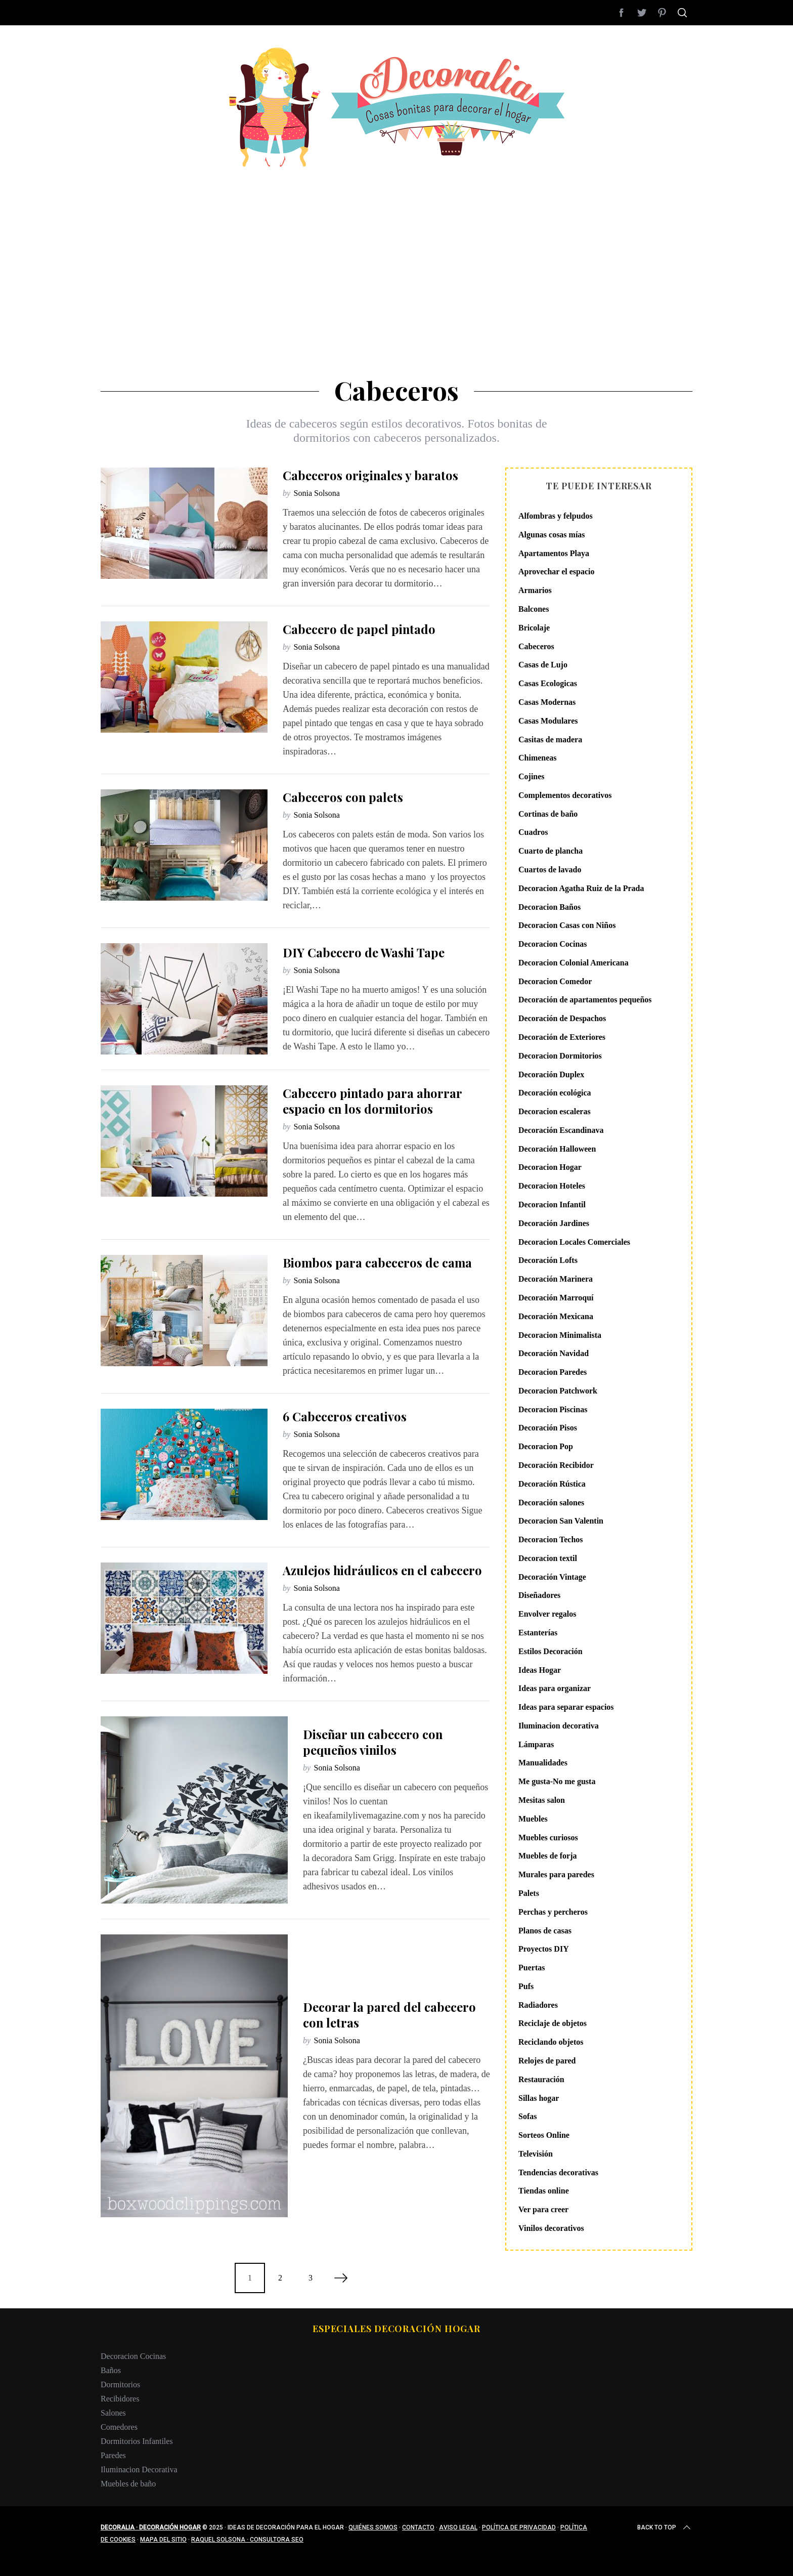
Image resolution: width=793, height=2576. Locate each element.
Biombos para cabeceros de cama (377, 1262)
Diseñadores (539, 1595)
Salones (113, 2413)
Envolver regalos (547, 1614)
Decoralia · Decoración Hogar (151, 2527)
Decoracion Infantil (552, 1204)
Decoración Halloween (557, 1149)
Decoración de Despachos (562, 1018)
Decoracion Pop (545, 1446)
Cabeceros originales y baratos (370, 475)
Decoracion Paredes (552, 1372)
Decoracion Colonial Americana (573, 962)
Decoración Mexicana (555, 1316)
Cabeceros (536, 646)
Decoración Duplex (551, 1074)
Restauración (541, 2079)
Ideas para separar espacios (566, 1707)
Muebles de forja (547, 1855)
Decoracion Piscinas (552, 1409)
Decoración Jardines (553, 1223)
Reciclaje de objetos (552, 2023)
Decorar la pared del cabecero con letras (389, 2015)
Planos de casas (544, 1930)
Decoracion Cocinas (552, 944)
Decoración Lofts (548, 1260)
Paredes (113, 2455)
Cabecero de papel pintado (359, 629)
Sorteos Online (543, 2135)
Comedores (119, 2427)
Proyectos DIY (543, 1949)
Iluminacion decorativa (558, 1725)
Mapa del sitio (163, 2539)
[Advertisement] (396, 243)
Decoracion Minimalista (559, 1335)
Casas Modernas (547, 702)
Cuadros (533, 832)
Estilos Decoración (550, 1651)
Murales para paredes (556, 1874)
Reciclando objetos (550, 2042)
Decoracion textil (547, 1558)
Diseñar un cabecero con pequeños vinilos (373, 1742)
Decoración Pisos (547, 1427)
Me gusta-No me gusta (556, 1781)
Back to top (664, 2527)
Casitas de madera (550, 739)
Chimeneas (537, 757)
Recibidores (120, 2398)
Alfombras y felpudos (555, 516)
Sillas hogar (538, 2098)
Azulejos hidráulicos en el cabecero (382, 1570)
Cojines (531, 776)
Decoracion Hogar (550, 1167)
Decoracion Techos (550, 1539)
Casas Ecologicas (547, 683)
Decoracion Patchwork (557, 1390)
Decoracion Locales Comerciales (574, 1242)
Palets (528, 1893)
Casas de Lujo (542, 664)
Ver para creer (543, 2209)
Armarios (535, 590)
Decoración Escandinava (560, 1130)
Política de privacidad (519, 2527)
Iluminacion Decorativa (139, 2469)
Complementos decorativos (564, 795)
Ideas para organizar (554, 1688)
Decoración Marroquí (556, 1297)
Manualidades (542, 1762)
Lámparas (536, 1744)
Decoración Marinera (555, 1279)
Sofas (527, 2116)
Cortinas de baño (548, 814)
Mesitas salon (541, 1800)
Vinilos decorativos (551, 2228)
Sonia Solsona (317, 493)
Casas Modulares (548, 720)
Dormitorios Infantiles (137, 2441)
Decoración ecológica (554, 1092)
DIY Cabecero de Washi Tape (364, 952)
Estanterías (537, 1632)
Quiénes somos (373, 2527)
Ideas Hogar (539, 1670)
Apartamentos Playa (553, 553)
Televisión (535, 2153)
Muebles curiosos (548, 1837)
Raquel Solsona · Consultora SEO (247, 2539)
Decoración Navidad (553, 1353)
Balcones (533, 609)
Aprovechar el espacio (556, 571)
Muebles (533, 1818)
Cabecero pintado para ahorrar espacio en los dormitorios (372, 1101)
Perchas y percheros (553, 1912)
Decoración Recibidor (556, 1465)
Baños (111, 2370)
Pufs (526, 1986)
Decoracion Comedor (555, 981)
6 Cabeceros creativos (345, 1416)
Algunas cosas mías (551, 534)
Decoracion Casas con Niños (566, 925)
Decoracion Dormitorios (560, 1055)
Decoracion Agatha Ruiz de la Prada (581, 888)
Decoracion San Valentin (560, 1520)
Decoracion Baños (549, 907)
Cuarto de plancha (550, 851)
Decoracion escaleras (554, 1111)
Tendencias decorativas (558, 2172)
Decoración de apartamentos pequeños (585, 999)
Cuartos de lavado (549, 869)
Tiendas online (543, 2190)
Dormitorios (120, 2384)
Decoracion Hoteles (551, 1185)
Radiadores (538, 2005)
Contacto (418, 2527)
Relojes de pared (547, 2060)
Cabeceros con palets (343, 797)
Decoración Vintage (552, 1577)
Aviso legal (458, 2527)
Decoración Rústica (552, 1484)
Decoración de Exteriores (561, 1037)
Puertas (531, 1967)
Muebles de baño (128, 2483)
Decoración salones (551, 1502)
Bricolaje (534, 627)
